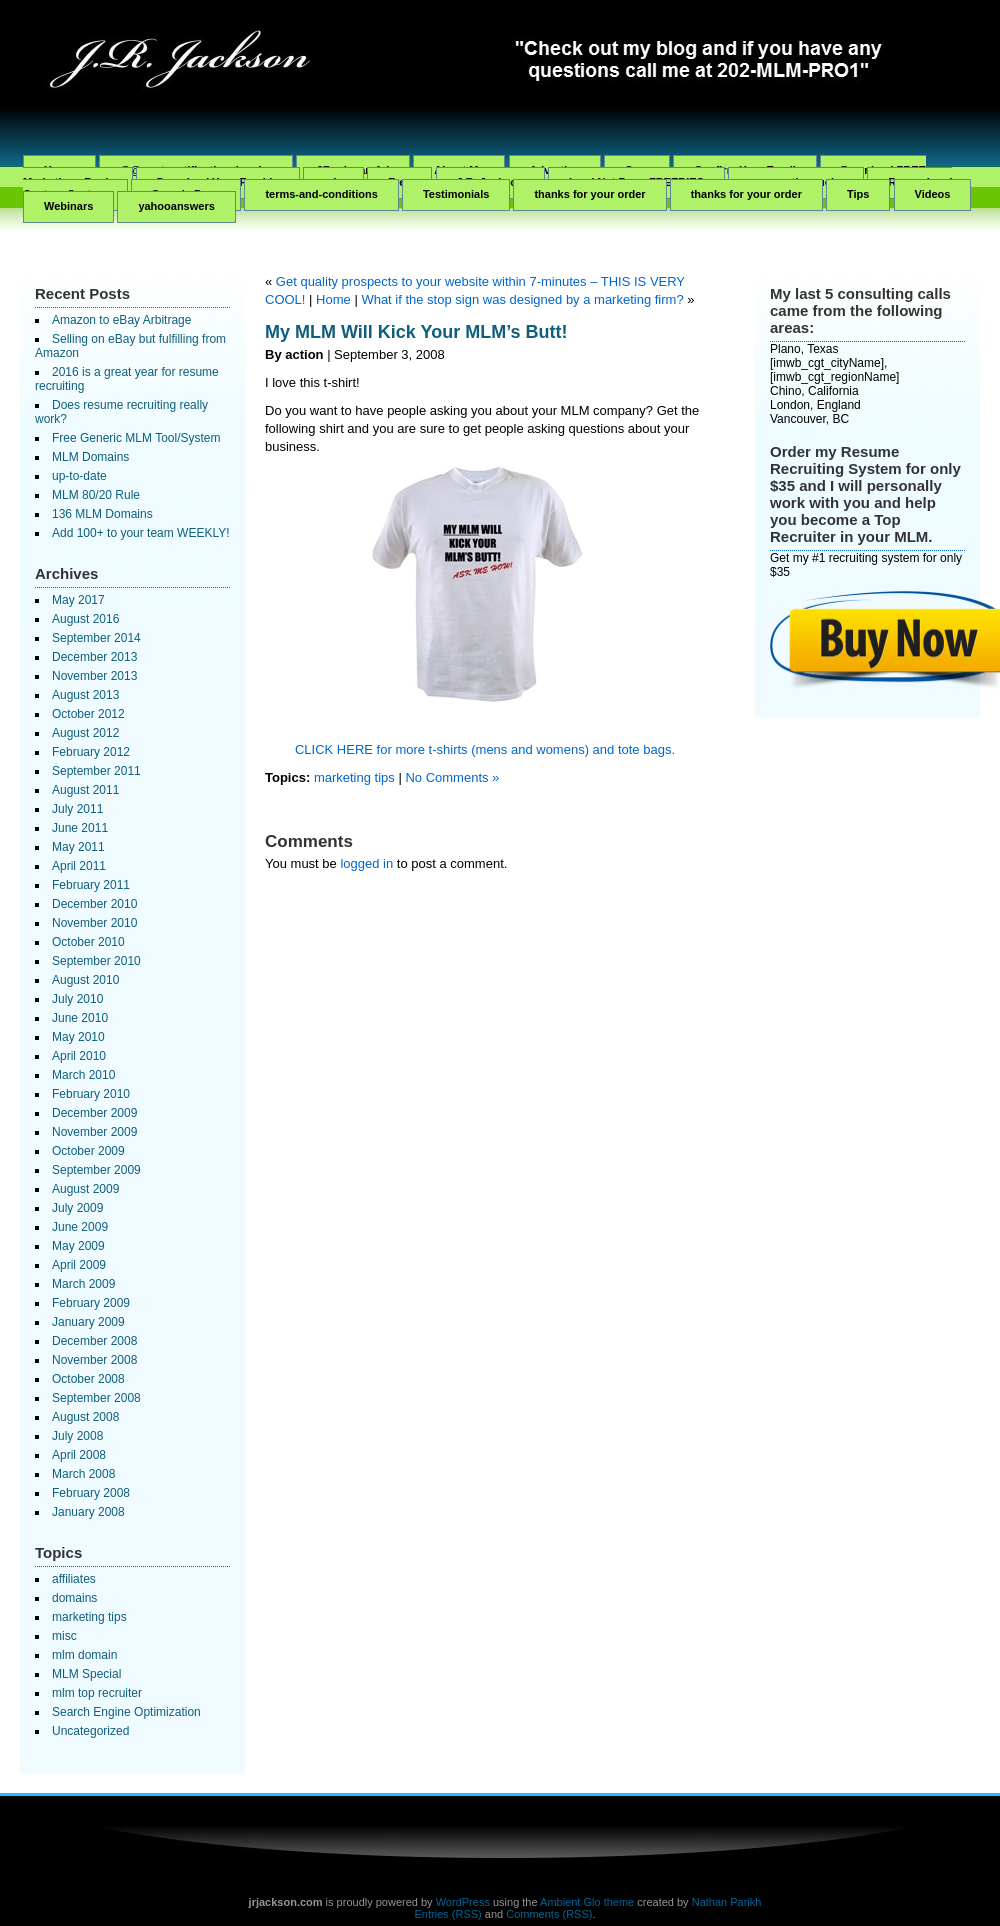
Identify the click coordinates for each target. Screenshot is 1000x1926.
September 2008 (96, 1398)
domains (74, 1598)
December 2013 (94, 657)
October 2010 (88, 942)
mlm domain (84, 1655)
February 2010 (91, 1094)
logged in (366, 863)
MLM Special (86, 1674)
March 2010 (83, 1075)
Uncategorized (90, 1731)
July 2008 (77, 1436)
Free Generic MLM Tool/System (136, 438)
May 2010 (78, 1037)
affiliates (74, 1579)
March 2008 (83, 1474)
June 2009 (80, 1227)
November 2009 (94, 1132)
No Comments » (452, 777)
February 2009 (91, 1303)
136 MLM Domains (102, 514)
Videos (933, 194)
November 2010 (94, 923)
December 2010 (94, 904)
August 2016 (85, 619)
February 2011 (91, 885)
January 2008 (88, 1512)
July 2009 (77, 1208)
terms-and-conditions (321, 194)
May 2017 (78, 600)
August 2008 (85, 1417)
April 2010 (79, 1056)
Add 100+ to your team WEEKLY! (141, 533)
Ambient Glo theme (587, 1902)
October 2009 (88, 1151)
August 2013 (85, 695)
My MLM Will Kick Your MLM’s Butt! (416, 332)
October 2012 (88, 714)
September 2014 (96, 638)
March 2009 (83, 1284)
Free (399, 182)
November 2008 (94, 1360)
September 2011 (96, 771)
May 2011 (78, 847)
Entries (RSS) (448, 1914)
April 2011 (79, 866)
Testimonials (456, 194)
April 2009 (79, 1265)
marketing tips (89, 1617)
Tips (858, 194)
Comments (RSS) (549, 1914)
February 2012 (91, 752)
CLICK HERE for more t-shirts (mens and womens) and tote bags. (485, 749)
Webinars (68, 206)
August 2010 (85, 980)
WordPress (463, 1902)
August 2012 (85, 733)
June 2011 (80, 828)
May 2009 (78, 1246)
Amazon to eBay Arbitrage (121, 320)
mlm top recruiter (97, 1693)
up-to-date (79, 476)
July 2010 (77, 999)
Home (333, 299)
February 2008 (91, 1493)
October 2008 (88, 1379)
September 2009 (96, 1170)
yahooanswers (176, 206)
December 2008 (94, 1341)
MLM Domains (90, 457)
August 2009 (85, 1189)
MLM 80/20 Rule (96, 495)
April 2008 (79, 1455)
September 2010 (96, 961)
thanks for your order (589, 194)
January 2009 (88, 1322)
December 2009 (94, 1113)
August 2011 (85, 790)
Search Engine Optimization (126, 1712)
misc (64, 1636)
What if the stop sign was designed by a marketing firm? (522, 299)
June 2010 (80, 1018)
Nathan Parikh (727, 1902)
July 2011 (77, 809)
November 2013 (94, 676)
